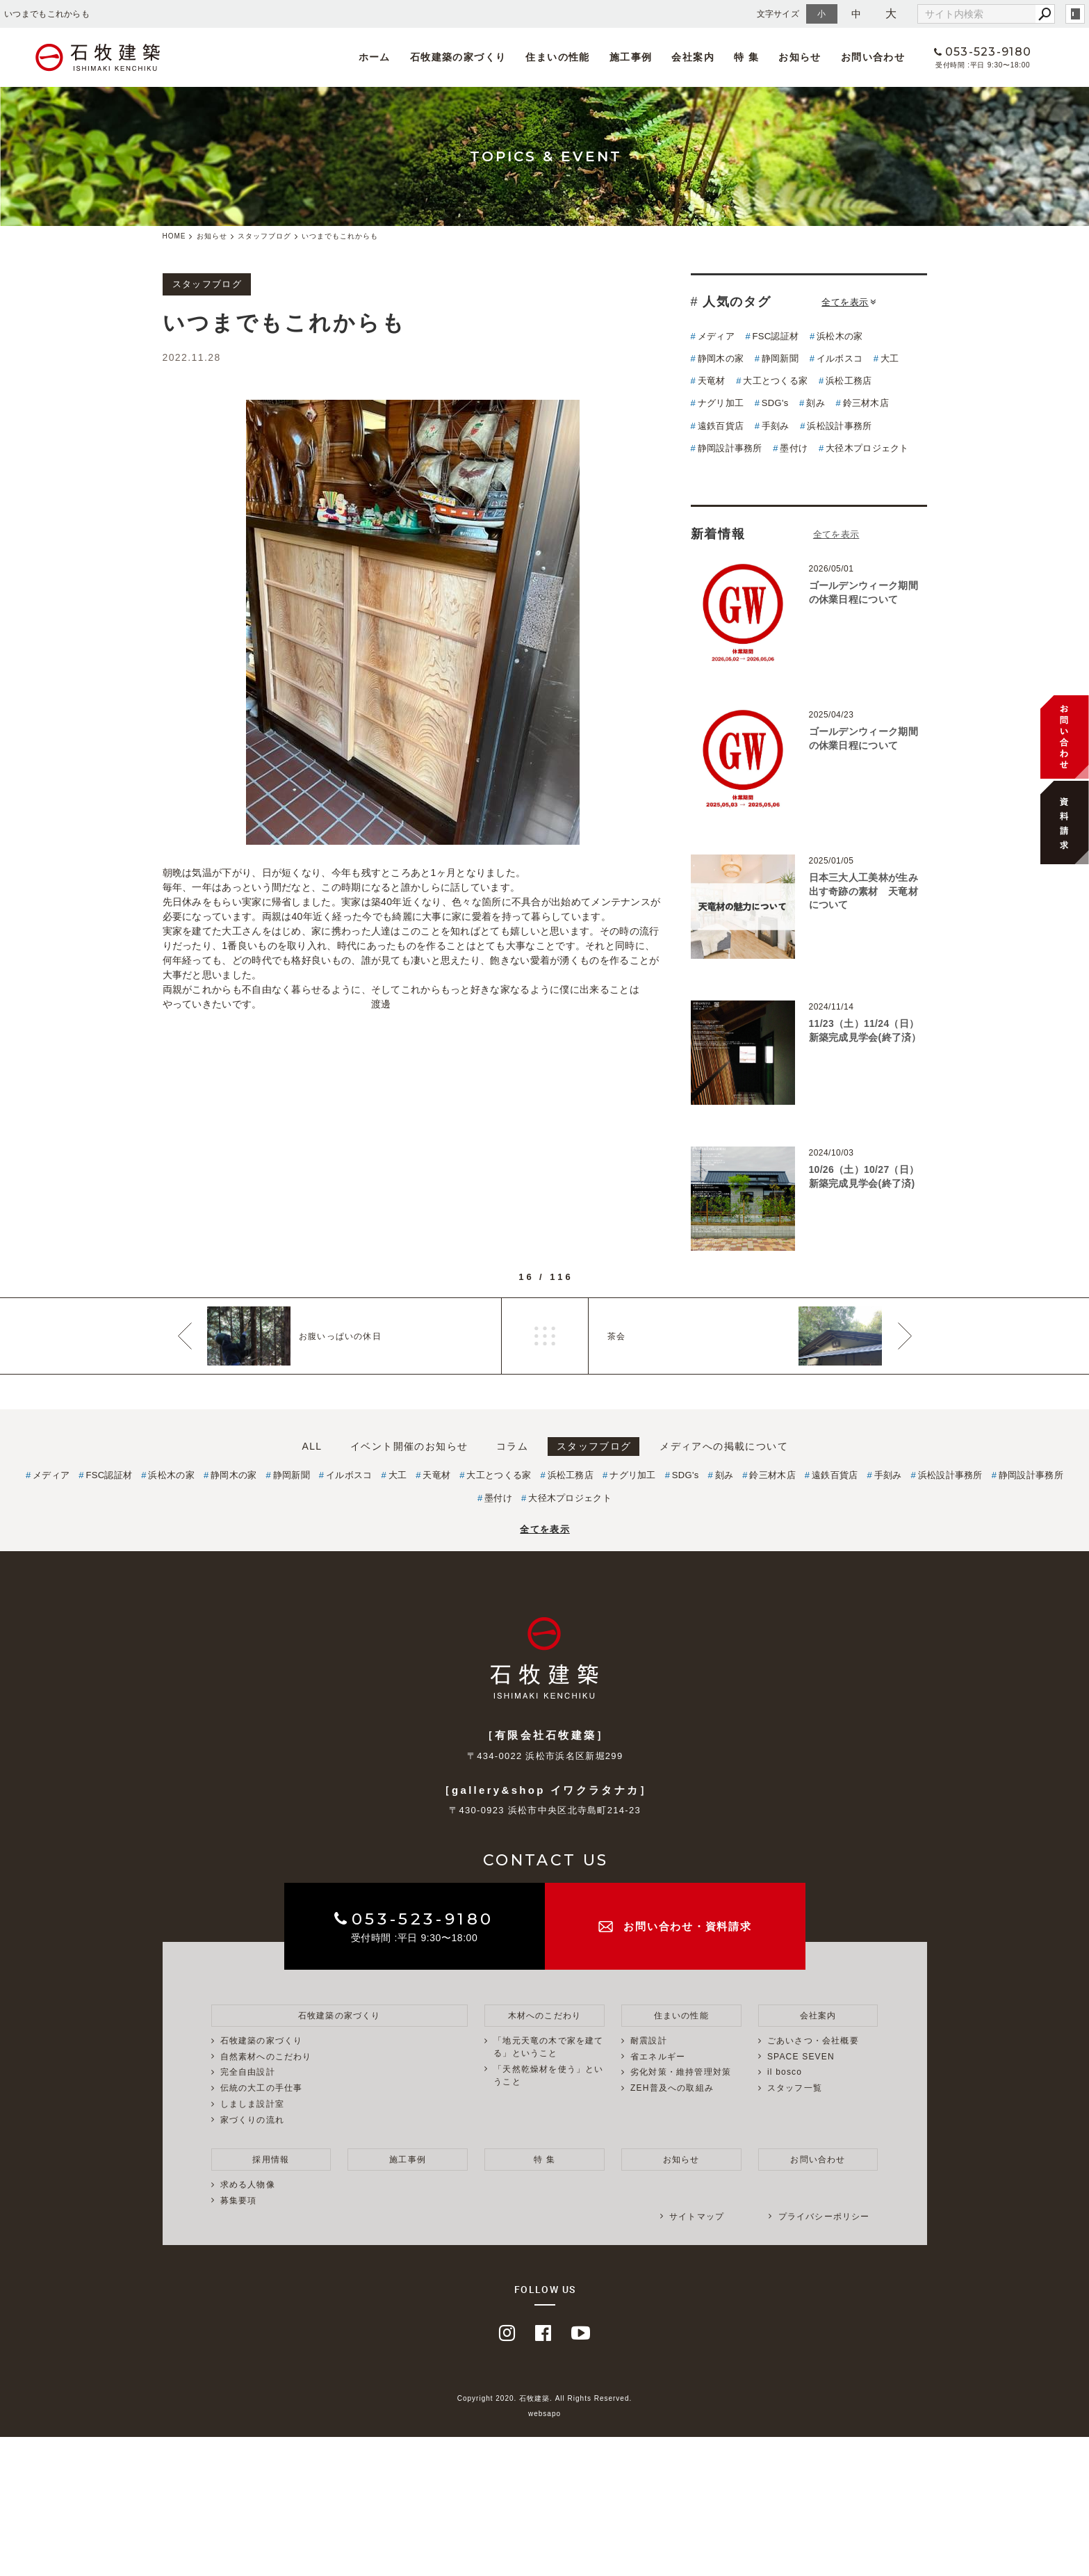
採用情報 (270, 2159)
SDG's (775, 403)
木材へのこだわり (545, 2015)
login (1075, 14)
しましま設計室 (252, 2104)
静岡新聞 (780, 358)
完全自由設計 (247, 2072)
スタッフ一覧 (794, 2088)
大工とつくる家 (775, 380)
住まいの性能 (557, 57)
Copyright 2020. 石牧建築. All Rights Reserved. (544, 2398)
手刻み (775, 426)
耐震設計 (648, 2041)
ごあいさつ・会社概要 (813, 2041)
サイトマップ (696, 2216)
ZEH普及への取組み (672, 2088)
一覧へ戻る (545, 1336)
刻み (815, 403)
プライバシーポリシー (824, 2216)
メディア (716, 336)
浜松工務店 (849, 380)
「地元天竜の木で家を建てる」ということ (548, 2047)
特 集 (746, 57)
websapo (544, 2413)
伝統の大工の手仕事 (261, 2088)
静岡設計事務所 (730, 448)
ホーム (375, 57)
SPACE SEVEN (801, 2056)
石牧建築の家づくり (458, 57)
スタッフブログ (594, 1446)
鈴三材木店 (866, 403)
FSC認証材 (776, 336)
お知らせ (799, 57)
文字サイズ (778, 13)
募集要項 (238, 2200)
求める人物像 (247, 2184)
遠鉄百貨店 (721, 426)
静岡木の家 (721, 358)
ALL (312, 1446)
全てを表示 (848, 302)
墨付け (794, 448)
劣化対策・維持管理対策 (680, 2072)
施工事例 (631, 57)
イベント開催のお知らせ (409, 1446)
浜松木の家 (840, 336)
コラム (512, 1446)
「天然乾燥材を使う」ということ (548, 2075)
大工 (890, 358)
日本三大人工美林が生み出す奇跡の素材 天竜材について (863, 891)
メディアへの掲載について (724, 1446)
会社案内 (692, 57)
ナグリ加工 (721, 403)
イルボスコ (840, 358)
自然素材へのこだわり (266, 2056)
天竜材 (712, 380)
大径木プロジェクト (867, 448)
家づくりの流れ (252, 2120)
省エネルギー (657, 2056)
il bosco (784, 2072)
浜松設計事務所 (839, 426)
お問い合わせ (873, 57)
